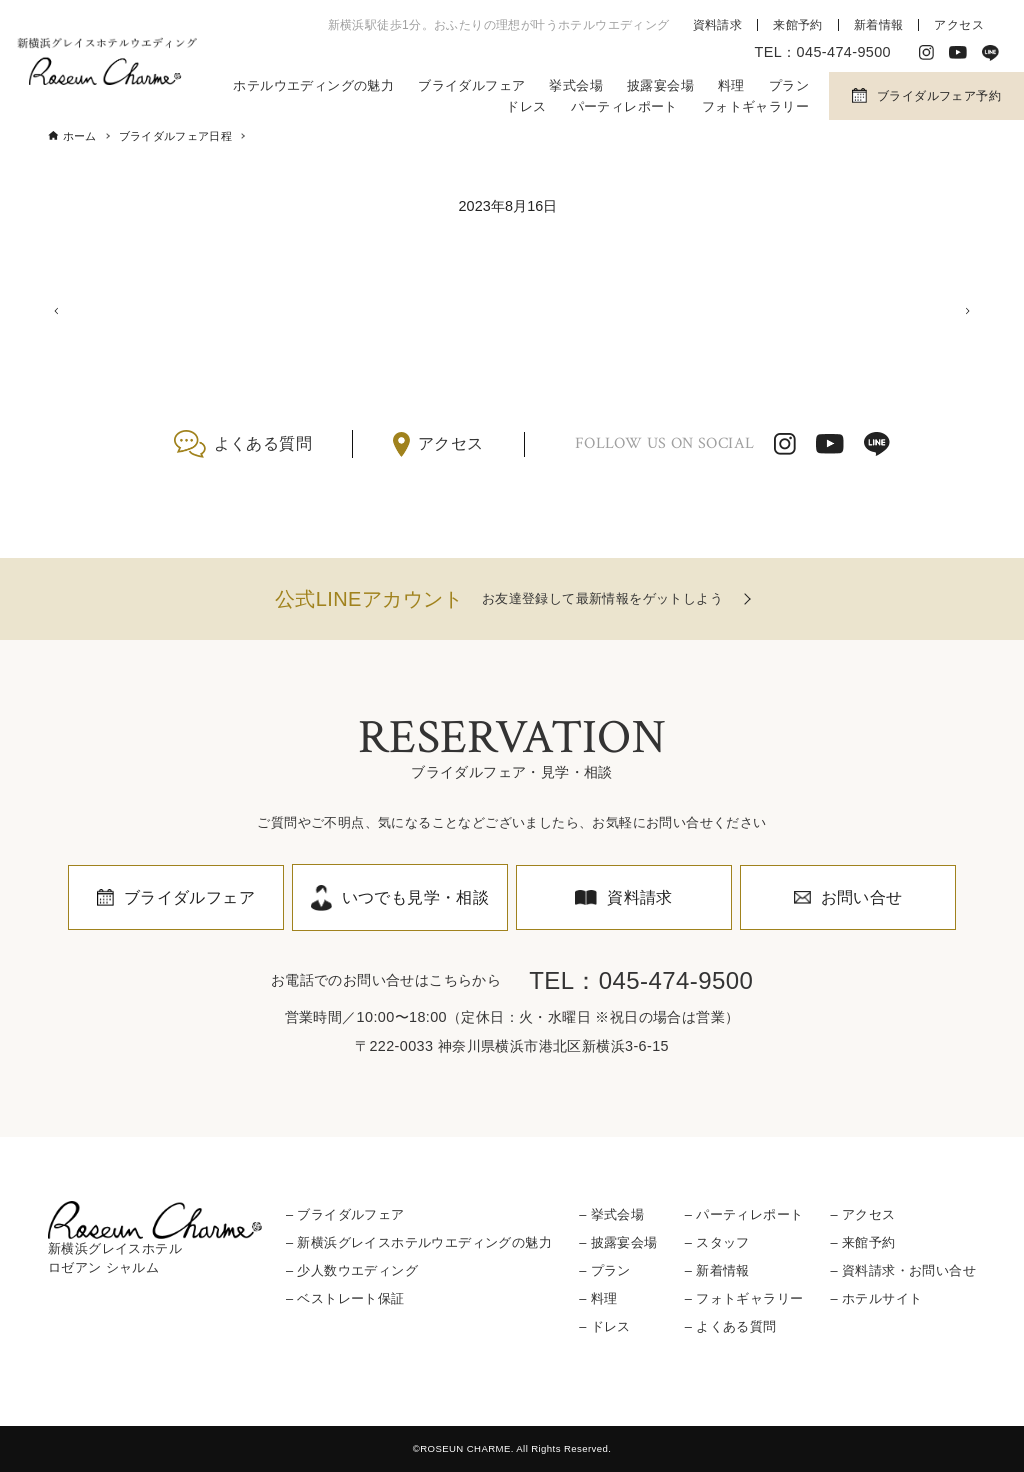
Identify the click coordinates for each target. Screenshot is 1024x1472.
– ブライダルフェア (345, 1214)
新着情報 (879, 25)
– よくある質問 (731, 1326)
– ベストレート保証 (345, 1298)
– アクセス (862, 1214)
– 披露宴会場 (618, 1242)
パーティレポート (624, 106)
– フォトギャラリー (744, 1298)
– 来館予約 (862, 1242)
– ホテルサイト (876, 1298)
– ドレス (605, 1326)
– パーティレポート (744, 1214)
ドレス (526, 106)
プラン (789, 85)
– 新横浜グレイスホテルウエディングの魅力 (419, 1242)
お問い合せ (862, 897)
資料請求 (718, 25)
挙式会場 (576, 85)
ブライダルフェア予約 (939, 96)
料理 (731, 85)
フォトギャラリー (755, 106)
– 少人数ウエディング (352, 1270)
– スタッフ (717, 1242)
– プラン (605, 1270)
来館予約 (798, 25)
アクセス (959, 25)
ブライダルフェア (471, 85)
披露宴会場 (660, 85)
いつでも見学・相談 (416, 897)
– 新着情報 (717, 1270)
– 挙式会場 (611, 1214)
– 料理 (598, 1298)
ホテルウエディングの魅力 (313, 85)
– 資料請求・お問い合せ (902, 1270)
